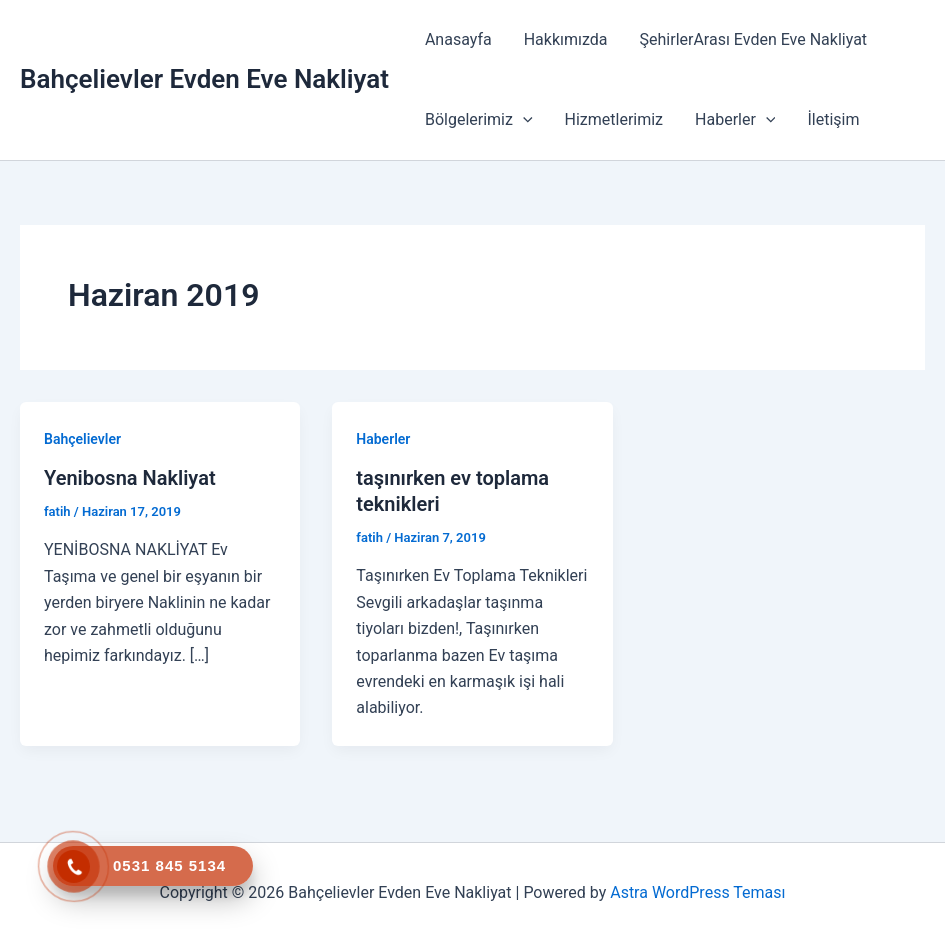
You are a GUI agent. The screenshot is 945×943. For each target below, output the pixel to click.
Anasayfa (458, 39)
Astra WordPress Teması (697, 892)
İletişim (833, 119)
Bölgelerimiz (479, 120)
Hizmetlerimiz (614, 119)
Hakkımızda (566, 39)
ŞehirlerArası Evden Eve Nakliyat (754, 39)
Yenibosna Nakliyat (130, 478)
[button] (523, 120)
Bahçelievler (82, 439)
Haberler (735, 120)
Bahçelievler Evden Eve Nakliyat (204, 79)
